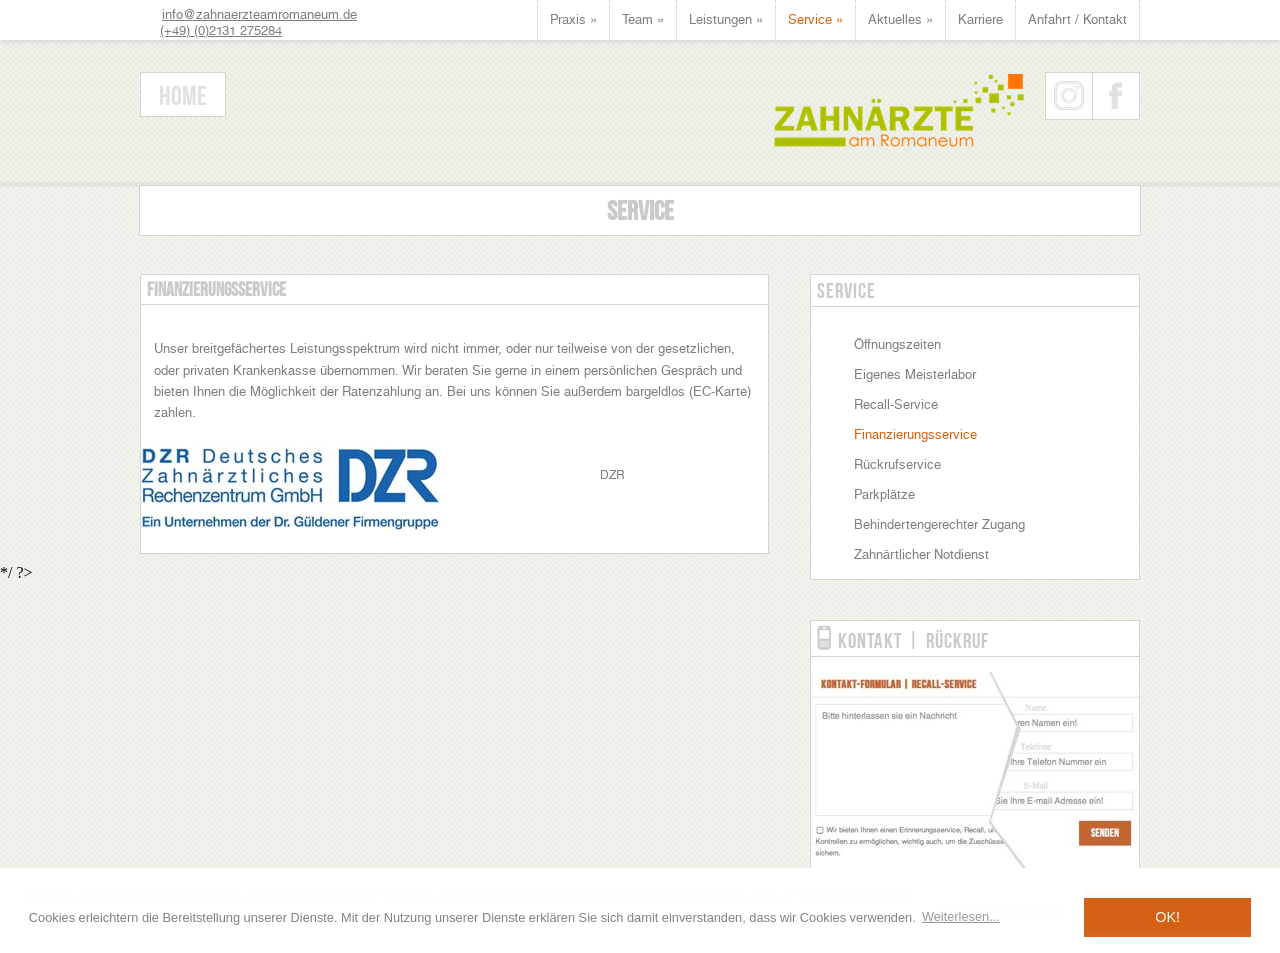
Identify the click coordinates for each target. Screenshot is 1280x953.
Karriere (980, 19)
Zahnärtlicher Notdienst (921, 554)
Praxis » (573, 19)
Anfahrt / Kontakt (1077, 19)
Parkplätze (884, 494)
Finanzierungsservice (915, 434)
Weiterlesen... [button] (961, 916)
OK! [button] (1167, 917)
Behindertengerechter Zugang (939, 524)
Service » (815, 19)
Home (183, 95)
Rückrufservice (897, 464)
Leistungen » (726, 19)
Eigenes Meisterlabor (915, 374)
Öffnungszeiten (897, 344)
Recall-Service (896, 404)
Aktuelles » (900, 19)
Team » (643, 19)
